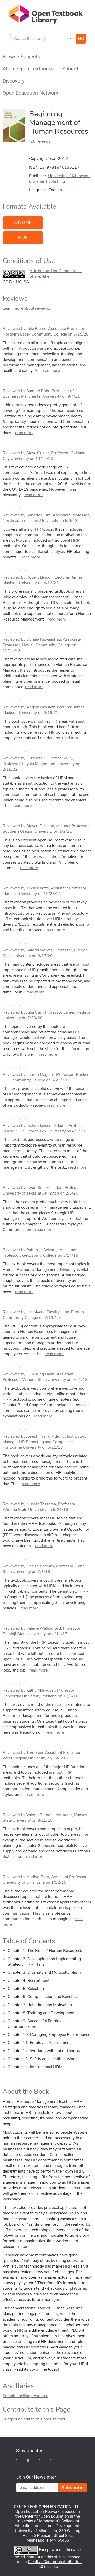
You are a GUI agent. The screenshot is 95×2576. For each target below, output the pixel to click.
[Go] (81, 38)
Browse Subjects (21, 57)
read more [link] (51, 370)
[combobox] (41, 39)
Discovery (13, 81)
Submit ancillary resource (25, 2396)
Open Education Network (30, 93)
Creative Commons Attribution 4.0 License (55, 2564)
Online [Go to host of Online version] (23, 222)
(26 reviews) (40, 141)
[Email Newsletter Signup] (37, 2487)
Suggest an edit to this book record (34, 2419)
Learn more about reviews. (26, 308)
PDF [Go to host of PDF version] (23, 237)
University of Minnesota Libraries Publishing (59, 178)
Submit (70, 69)
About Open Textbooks (28, 69)
